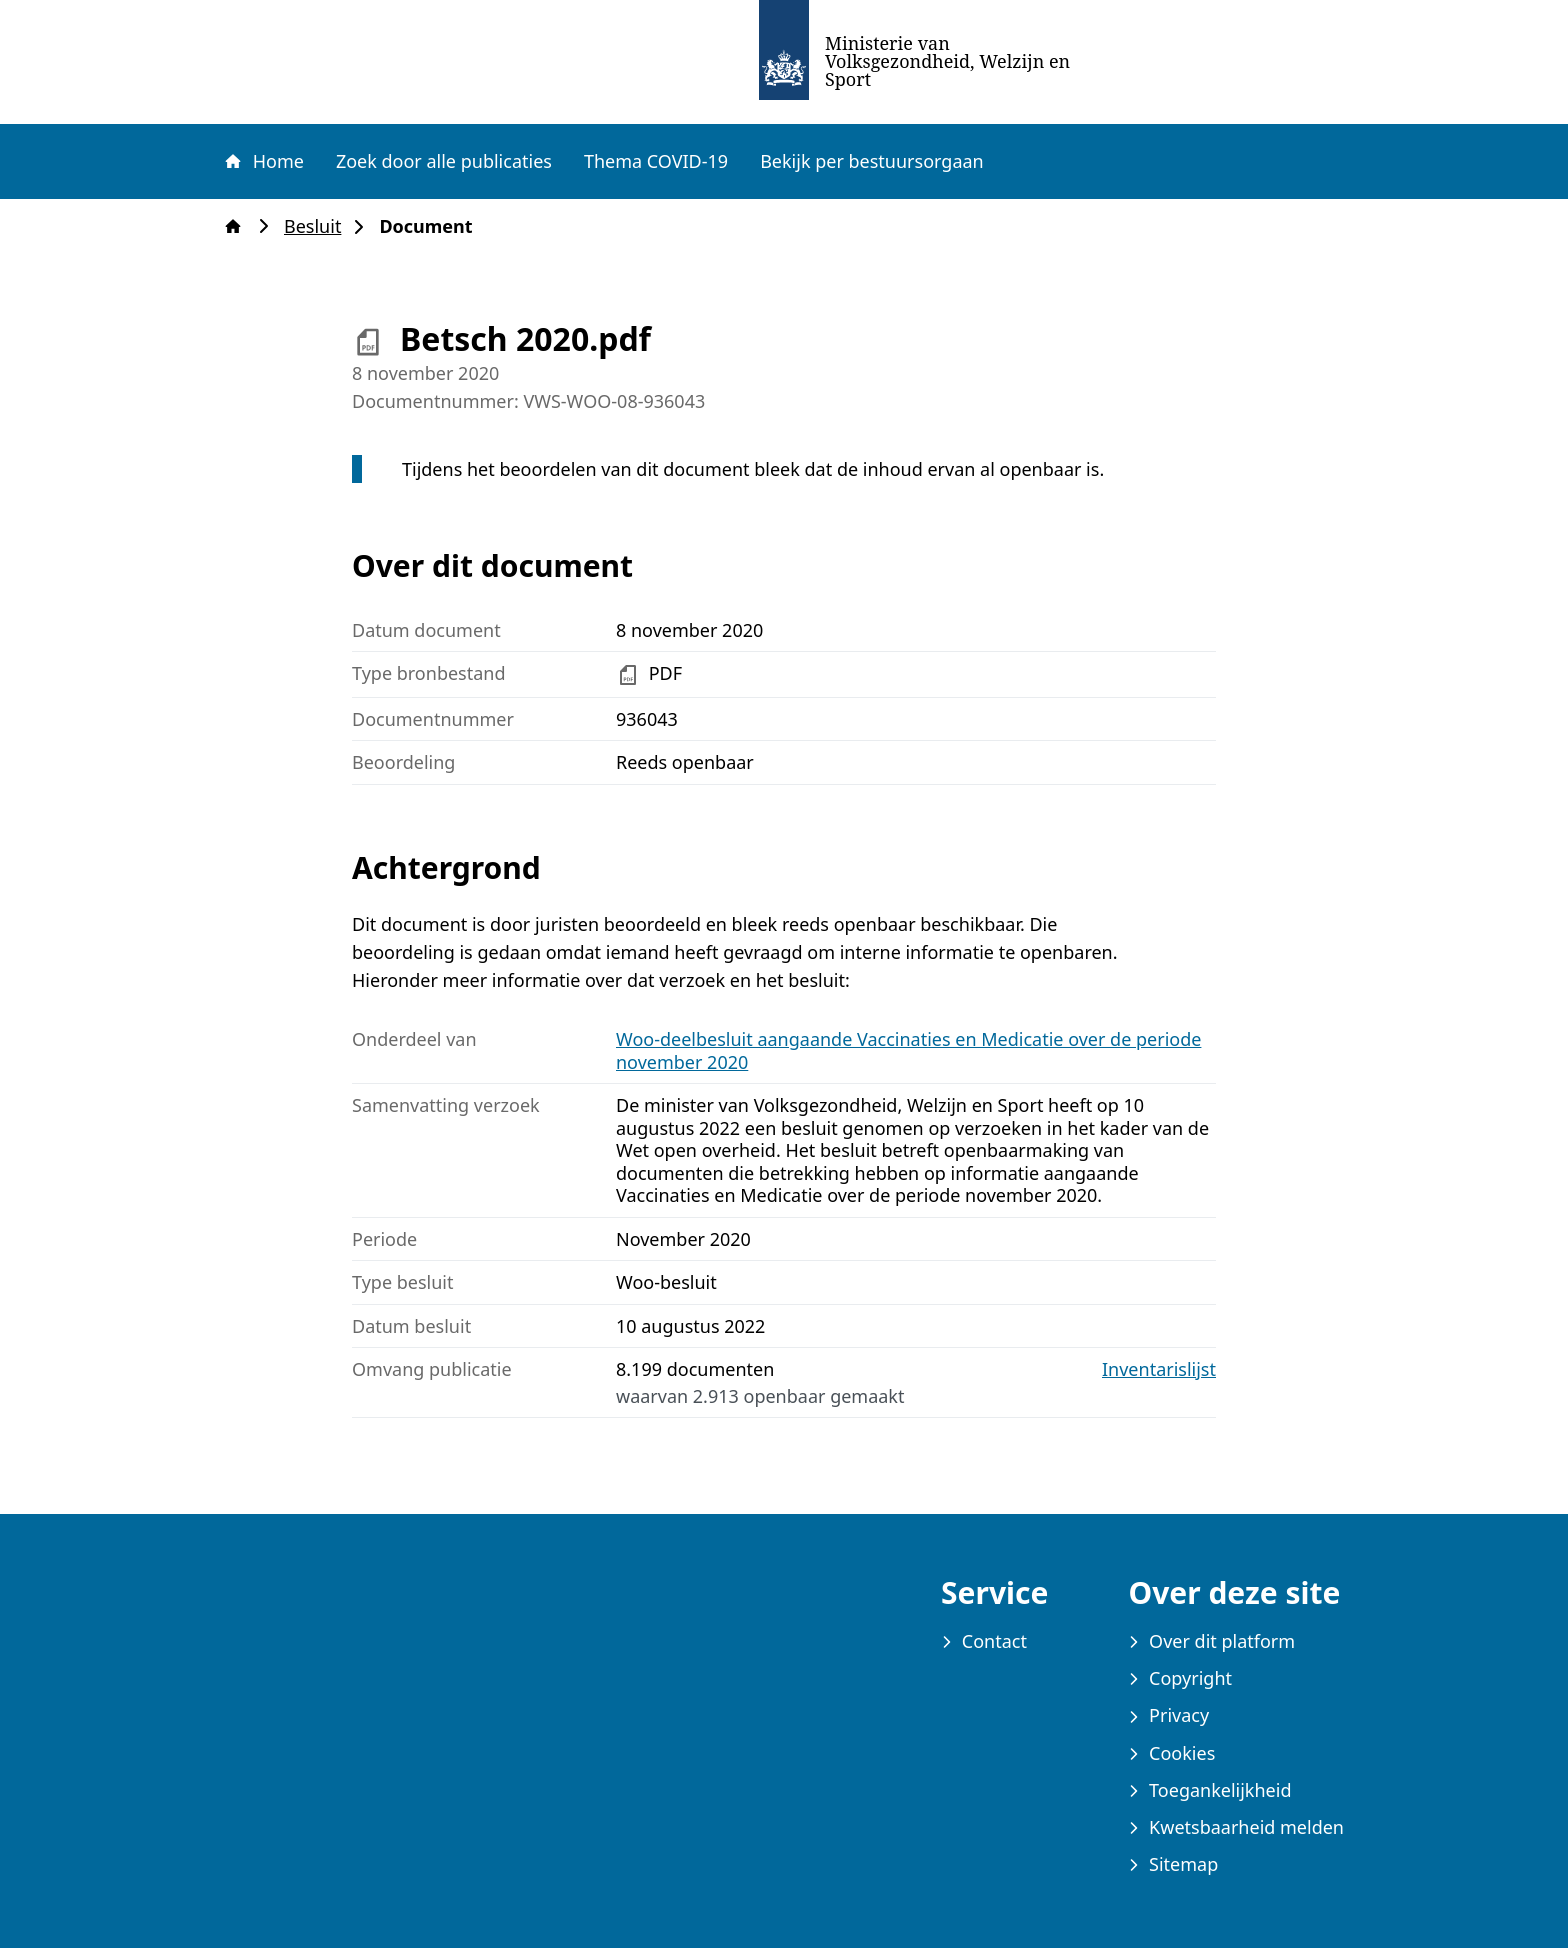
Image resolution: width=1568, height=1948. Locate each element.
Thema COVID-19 (656, 161)
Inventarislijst (1159, 1369)
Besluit (318, 226)
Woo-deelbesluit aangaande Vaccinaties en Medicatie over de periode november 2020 (908, 1050)
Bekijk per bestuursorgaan (872, 161)
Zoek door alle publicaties (444, 161)
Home (263, 161)
